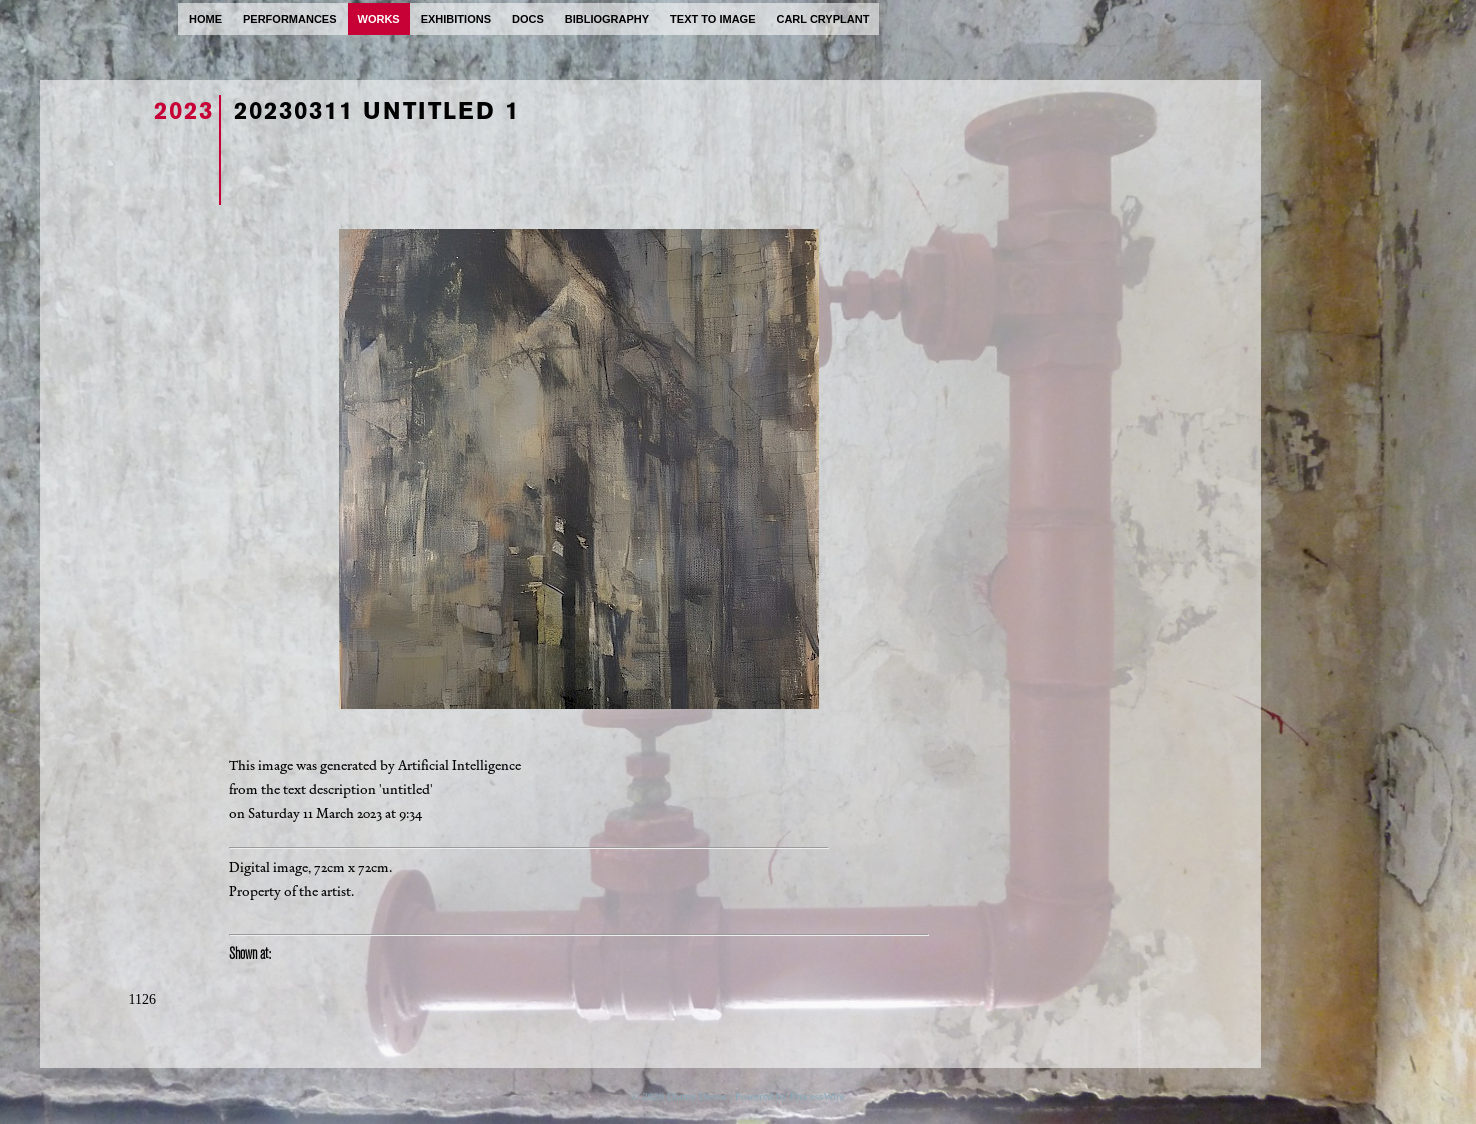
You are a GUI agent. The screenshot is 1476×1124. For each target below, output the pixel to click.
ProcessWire (817, 1096)
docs (528, 19)
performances (290, 19)
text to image (712, 19)
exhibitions (456, 19)
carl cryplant (822, 19)
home (205, 19)
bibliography (607, 19)
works (379, 19)
